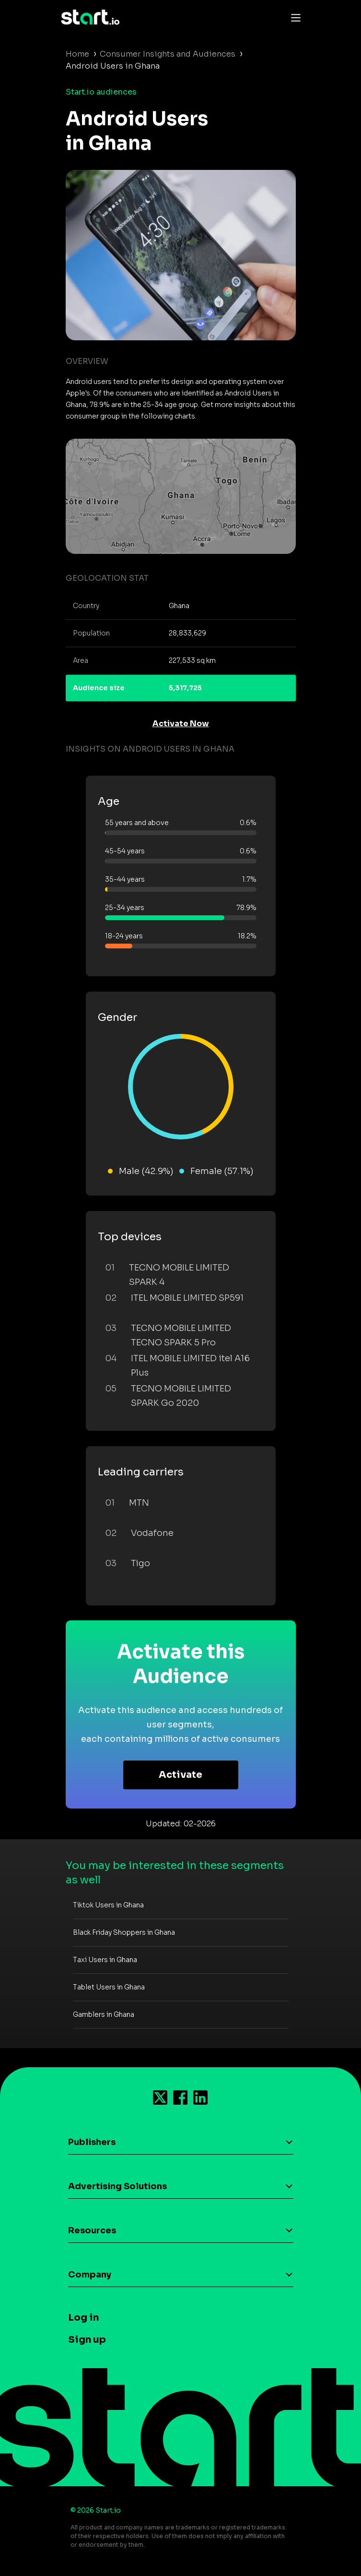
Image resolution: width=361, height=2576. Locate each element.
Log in (83, 2318)
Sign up (87, 2340)
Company (89, 2274)
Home (77, 54)
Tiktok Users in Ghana (108, 1905)
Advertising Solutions (117, 2186)
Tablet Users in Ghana (109, 1987)
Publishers (92, 2142)
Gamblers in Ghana (103, 2014)
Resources (92, 2230)
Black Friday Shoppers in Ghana (124, 1932)
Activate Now (180, 724)
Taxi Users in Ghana (105, 1959)
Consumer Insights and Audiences (167, 54)
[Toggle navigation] (293, 17)
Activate (180, 1775)
